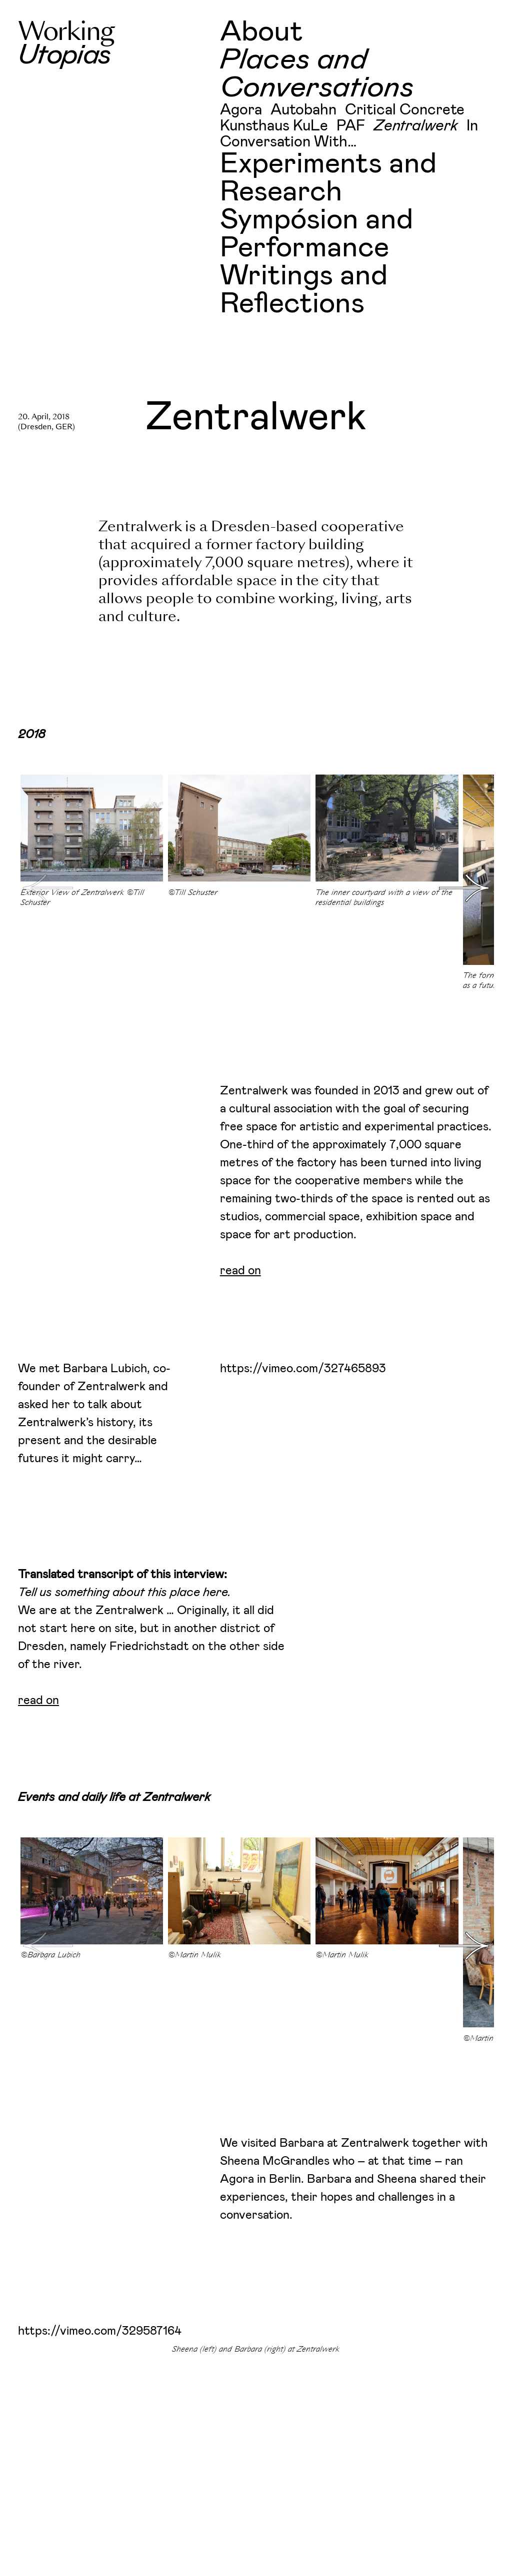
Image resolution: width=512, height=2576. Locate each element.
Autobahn (303, 109)
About (261, 31)
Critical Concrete (404, 109)
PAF (350, 125)
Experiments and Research (328, 177)
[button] (464, 888)
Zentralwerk (416, 125)
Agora (241, 109)
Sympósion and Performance (316, 233)
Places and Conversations (317, 73)
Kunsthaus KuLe (274, 125)
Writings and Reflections (304, 289)
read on (240, 1271)
